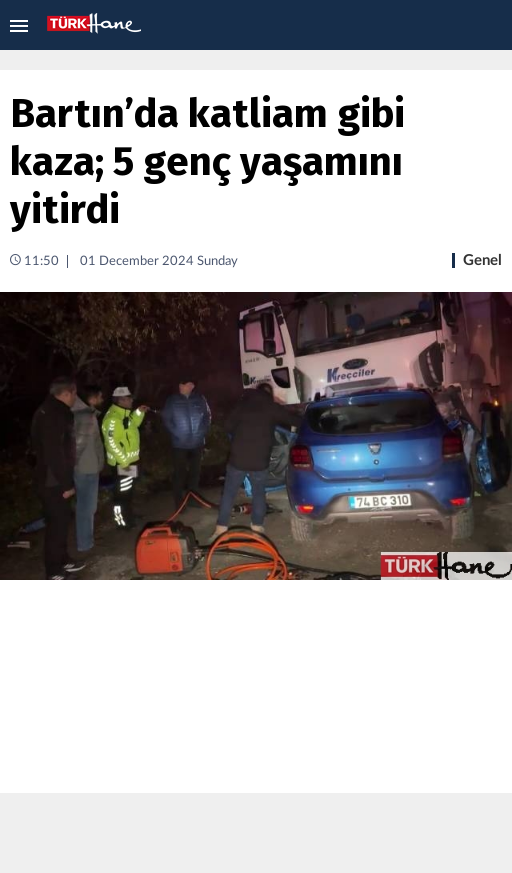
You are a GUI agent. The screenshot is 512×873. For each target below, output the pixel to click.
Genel (482, 260)
